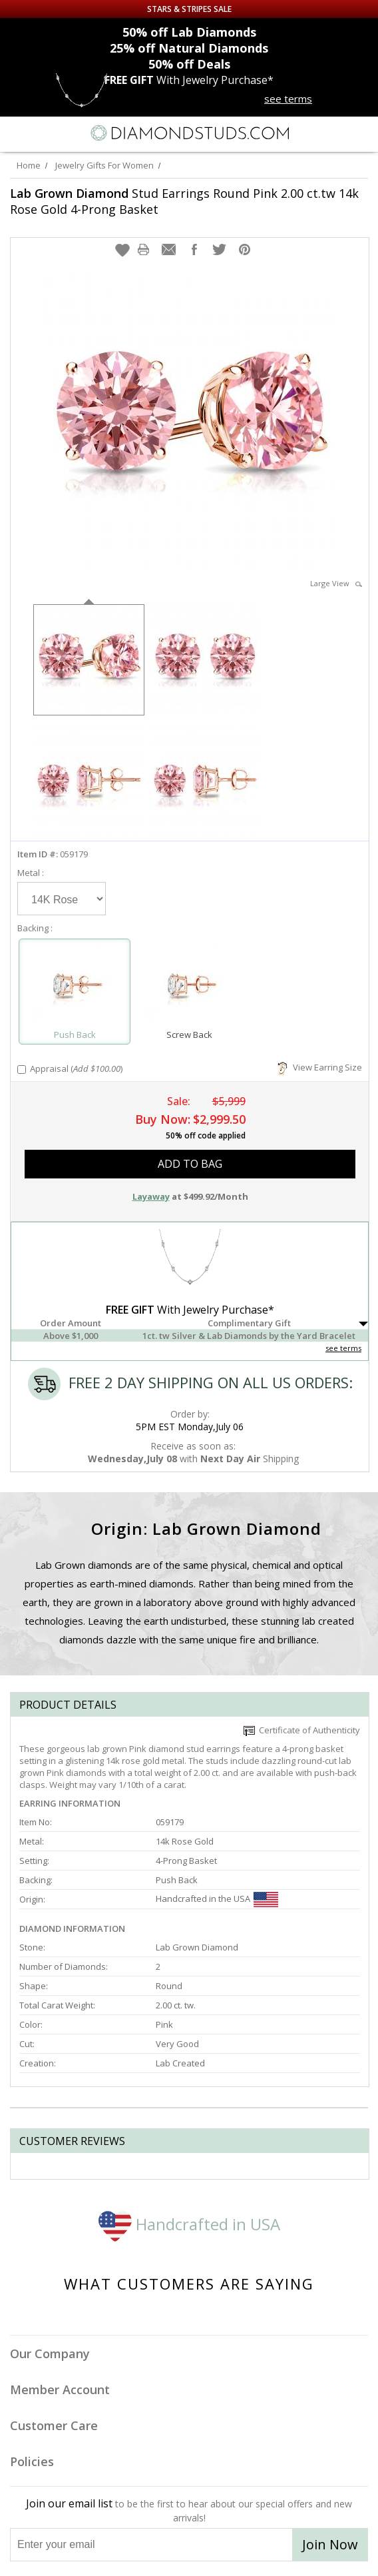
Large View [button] (336, 583)
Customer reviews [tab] (72, 2141)
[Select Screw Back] (189, 986)
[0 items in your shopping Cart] (360, 133)
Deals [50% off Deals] (189, 64)
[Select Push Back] (74, 986)
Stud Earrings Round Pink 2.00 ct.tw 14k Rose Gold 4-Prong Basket (184, 201)
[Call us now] (334, 132)
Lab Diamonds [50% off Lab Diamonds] (189, 32)
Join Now (330, 2544)
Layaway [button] (151, 1196)
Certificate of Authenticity (302, 1730)
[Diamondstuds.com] (189, 134)
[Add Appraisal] (21, 1069)
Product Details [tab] (67, 1704)
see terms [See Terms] (343, 1348)
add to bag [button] (190, 1163)
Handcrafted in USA (189, 2224)
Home (29, 165)
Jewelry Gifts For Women (104, 165)
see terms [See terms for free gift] (288, 98)
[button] (122, 249)
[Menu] (16, 133)
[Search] (46, 132)
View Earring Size (320, 1067)
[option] (88, 658)
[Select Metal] (61, 898)
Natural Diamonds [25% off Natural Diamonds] (189, 48)
